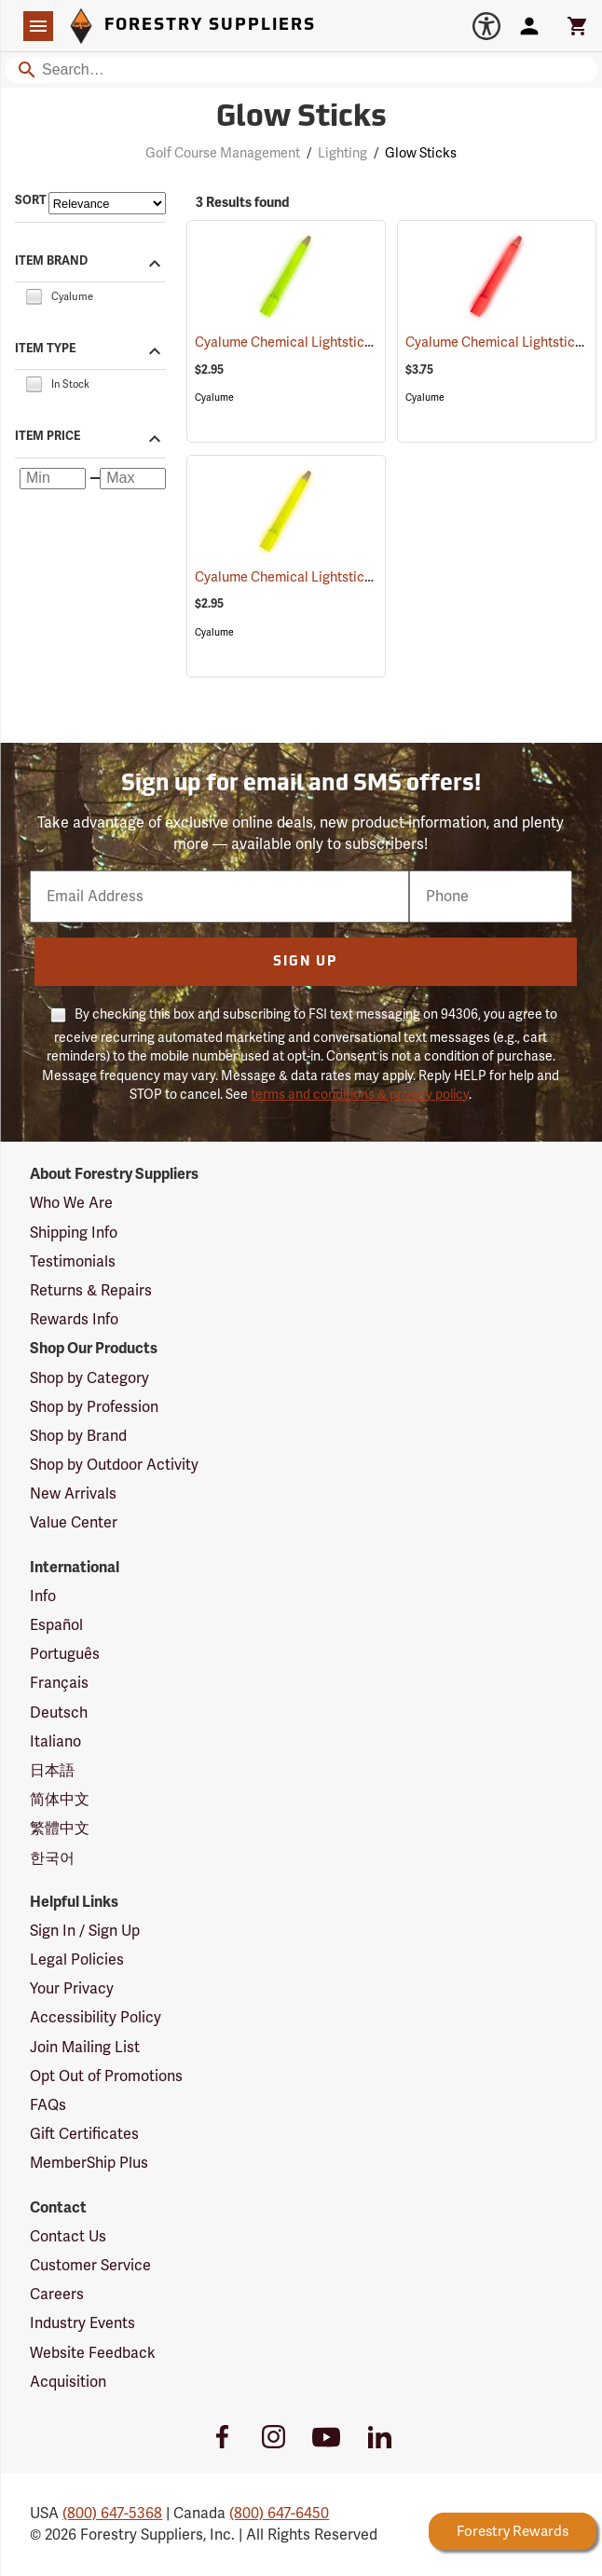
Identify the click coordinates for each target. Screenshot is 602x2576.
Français (59, 1683)
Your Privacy (72, 1989)
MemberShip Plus (89, 2163)
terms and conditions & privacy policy (360, 1095)
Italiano (55, 1742)
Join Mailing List (85, 2047)
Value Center (73, 1523)
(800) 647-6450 (279, 2513)
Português (65, 1654)
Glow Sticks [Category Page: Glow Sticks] (301, 118)
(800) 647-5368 (112, 2513)
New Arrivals (73, 1494)
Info (43, 1596)
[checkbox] (34, 295)
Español (56, 1625)
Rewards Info (74, 1319)
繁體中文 (59, 1828)
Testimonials (73, 1262)
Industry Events (82, 2323)
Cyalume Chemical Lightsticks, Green (327, 342)
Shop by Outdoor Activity (114, 1465)
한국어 (52, 1858)
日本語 (52, 1770)
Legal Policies (77, 1960)
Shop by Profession (94, 1407)
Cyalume (214, 397)
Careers (57, 2294)
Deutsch (59, 1713)
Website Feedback (93, 2353)
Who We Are (71, 1203)
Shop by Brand (78, 1436)
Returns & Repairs (91, 1290)
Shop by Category (89, 1378)
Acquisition (68, 2382)
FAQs (48, 2105)
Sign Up (305, 962)
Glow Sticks (421, 153)
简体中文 (59, 1799)
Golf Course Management (222, 153)
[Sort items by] (107, 203)
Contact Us (68, 2236)
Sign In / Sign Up (85, 1931)
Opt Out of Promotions (106, 2076)
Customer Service (90, 2265)
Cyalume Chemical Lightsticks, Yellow (327, 577)
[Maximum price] (133, 479)
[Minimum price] (53, 479)
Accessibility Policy (95, 2017)
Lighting (342, 153)
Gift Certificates (84, 2134)
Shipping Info (73, 1233)
